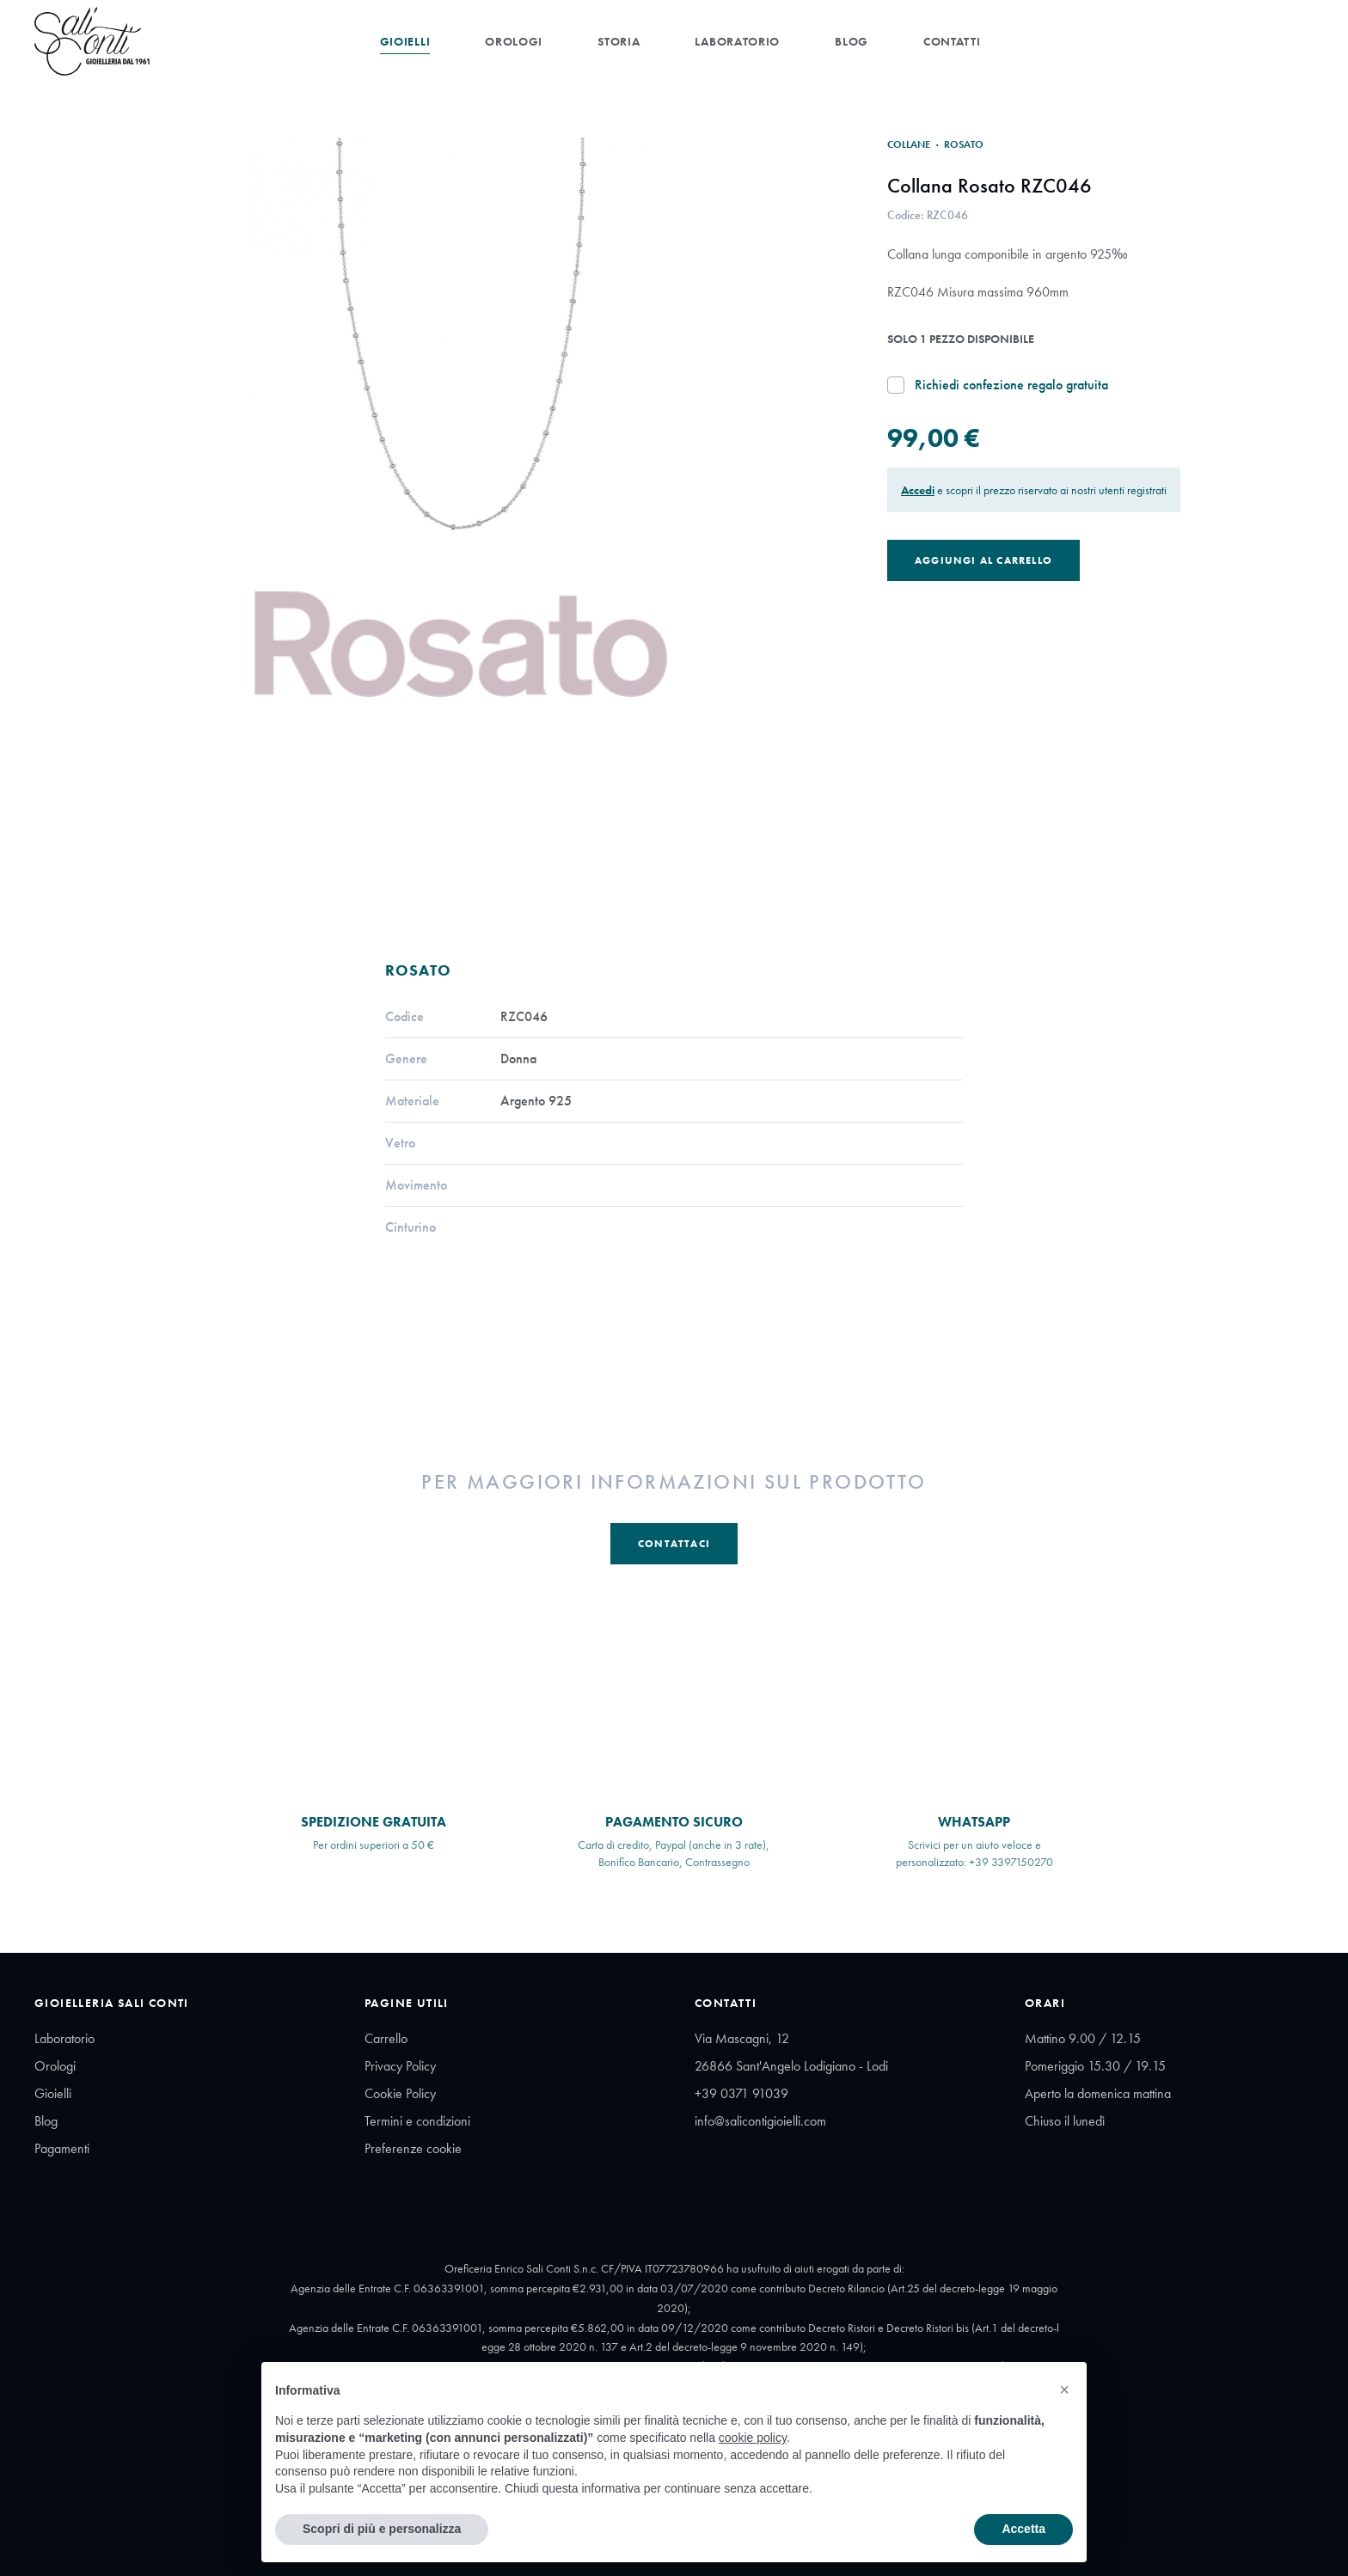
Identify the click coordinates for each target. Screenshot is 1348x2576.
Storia (618, 41)
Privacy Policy (400, 2066)
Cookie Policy (400, 2093)
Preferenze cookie (413, 2148)
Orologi (513, 41)
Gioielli (405, 41)
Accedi (917, 490)
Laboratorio (737, 41)
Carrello (386, 2038)
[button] (1064, 2389)
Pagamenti (61, 2148)
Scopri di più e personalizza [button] (382, 2529)
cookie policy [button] (753, 2437)
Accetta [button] (1023, 2529)
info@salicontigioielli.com (760, 2121)
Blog (851, 41)
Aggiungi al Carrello (983, 560)
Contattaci (674, 1544)
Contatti (952, 41)
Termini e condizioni (417, 2121)
